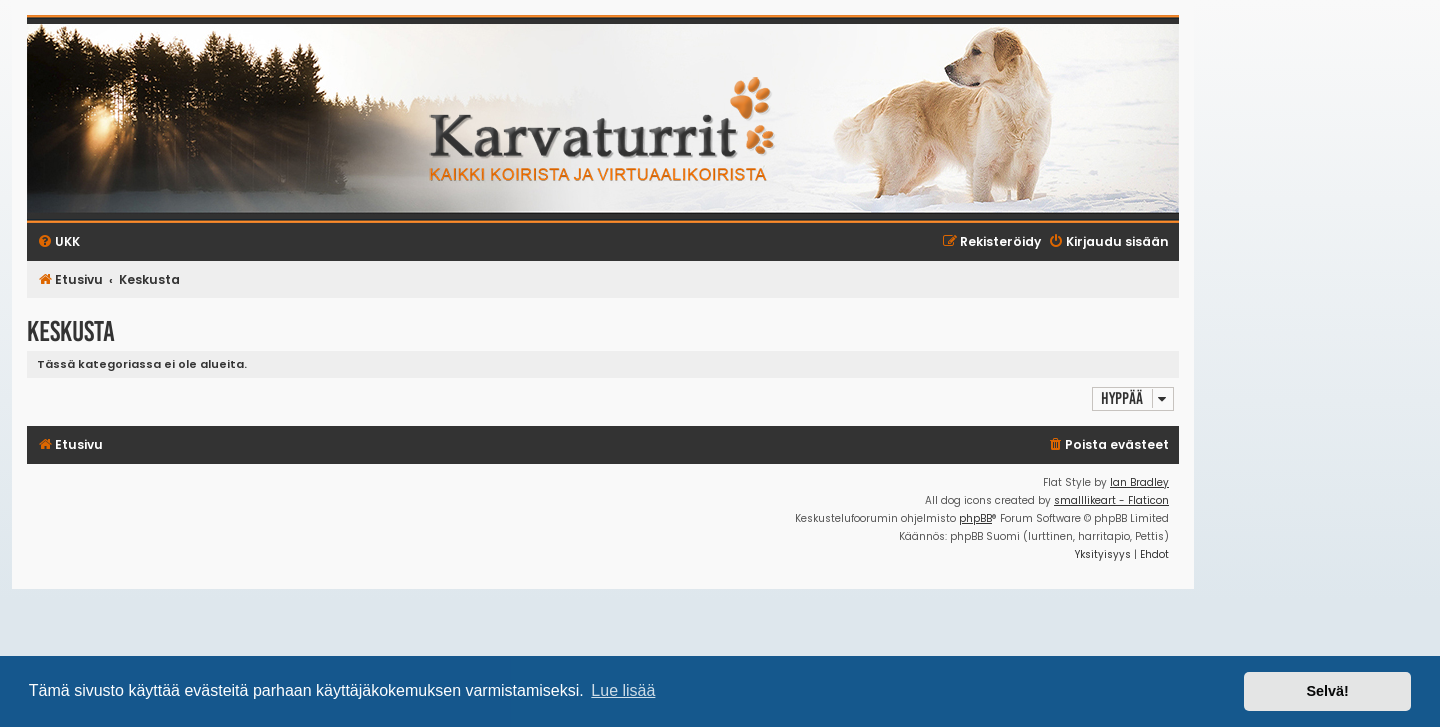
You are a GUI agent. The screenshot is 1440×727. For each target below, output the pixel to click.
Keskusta (71, 331)
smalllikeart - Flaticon (1111, 500)
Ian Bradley (1139, 482)
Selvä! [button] (1327, 691)
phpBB (975, 518)
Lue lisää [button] (623, 690)
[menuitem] (1108, 445)
